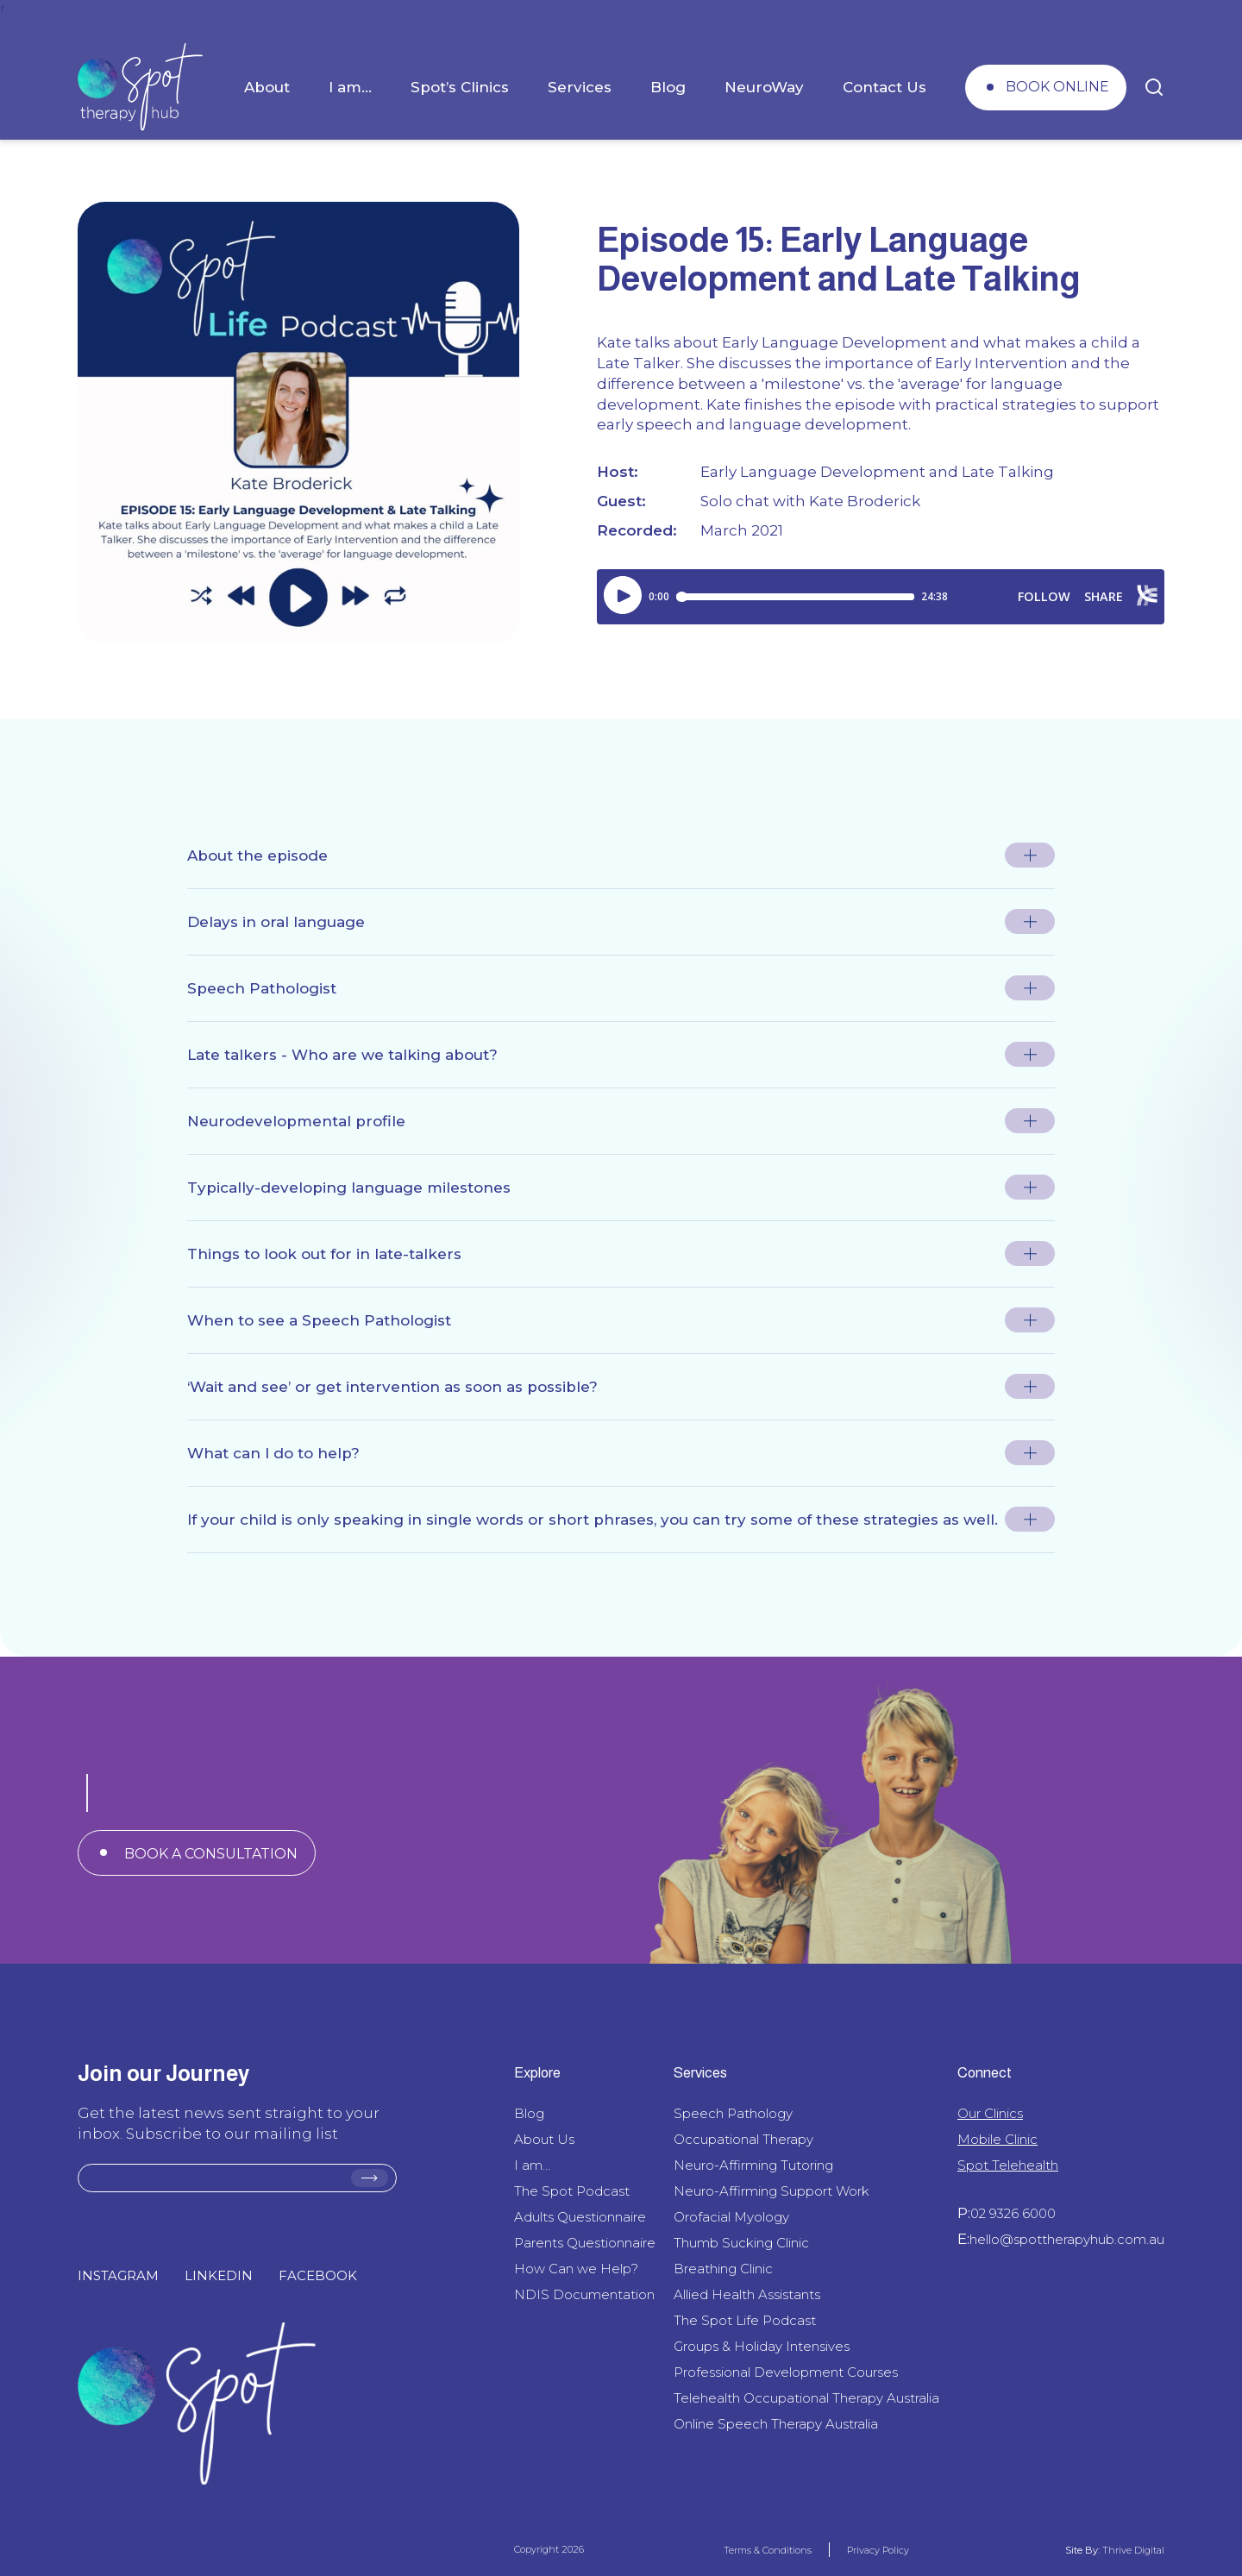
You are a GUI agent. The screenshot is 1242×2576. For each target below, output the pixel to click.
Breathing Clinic (723, 2268)
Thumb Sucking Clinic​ (741, 2242)
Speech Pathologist (261, 988)
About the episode (257, 855)
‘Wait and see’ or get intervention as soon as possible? (392, 1386)
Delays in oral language (276, 922)
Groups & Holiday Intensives (762, 2346)
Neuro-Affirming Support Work (771, 2191)
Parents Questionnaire (585, 2242)
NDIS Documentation (584, 2294)
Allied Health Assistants (747, 2294)
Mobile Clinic (997, 2139)
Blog (668, 87)
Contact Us (884, 87)
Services (580, 87)
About (267, 87)
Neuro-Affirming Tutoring (753, 2165)
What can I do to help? (273, 1453)
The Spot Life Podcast (745, 2320)
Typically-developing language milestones (349, 1187)
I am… (350, 87)
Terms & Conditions (768, 2550)
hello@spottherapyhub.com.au (1066, 2239)
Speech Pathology (733, 2113)
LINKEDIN (219, 2275)
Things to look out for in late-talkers (324, 1254)
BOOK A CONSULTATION (211, 1854)
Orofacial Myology (731, 2217)
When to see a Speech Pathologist (319, 1320)
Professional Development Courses (786, 2372)
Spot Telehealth (1007, 2165)
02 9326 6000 (1013, 2213)
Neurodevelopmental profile (296, 1121)
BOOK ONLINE (1057, 86)
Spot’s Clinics (460, 87)
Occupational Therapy (743, 2139)
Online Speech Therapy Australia (776, 2424)
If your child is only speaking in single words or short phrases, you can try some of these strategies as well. (592, 1519)
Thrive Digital (1132, 2550)
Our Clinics (990, 2113)
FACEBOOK (318, 2275)
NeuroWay (764, 87)
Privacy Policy (878, 2550)
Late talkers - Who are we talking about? (342, 1054)
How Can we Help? (576, 2268)
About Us (544, 2139)
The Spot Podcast (572, 2191)
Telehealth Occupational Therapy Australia (806, 2398)
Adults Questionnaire (580, 2217)
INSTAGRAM (118, 2275)
